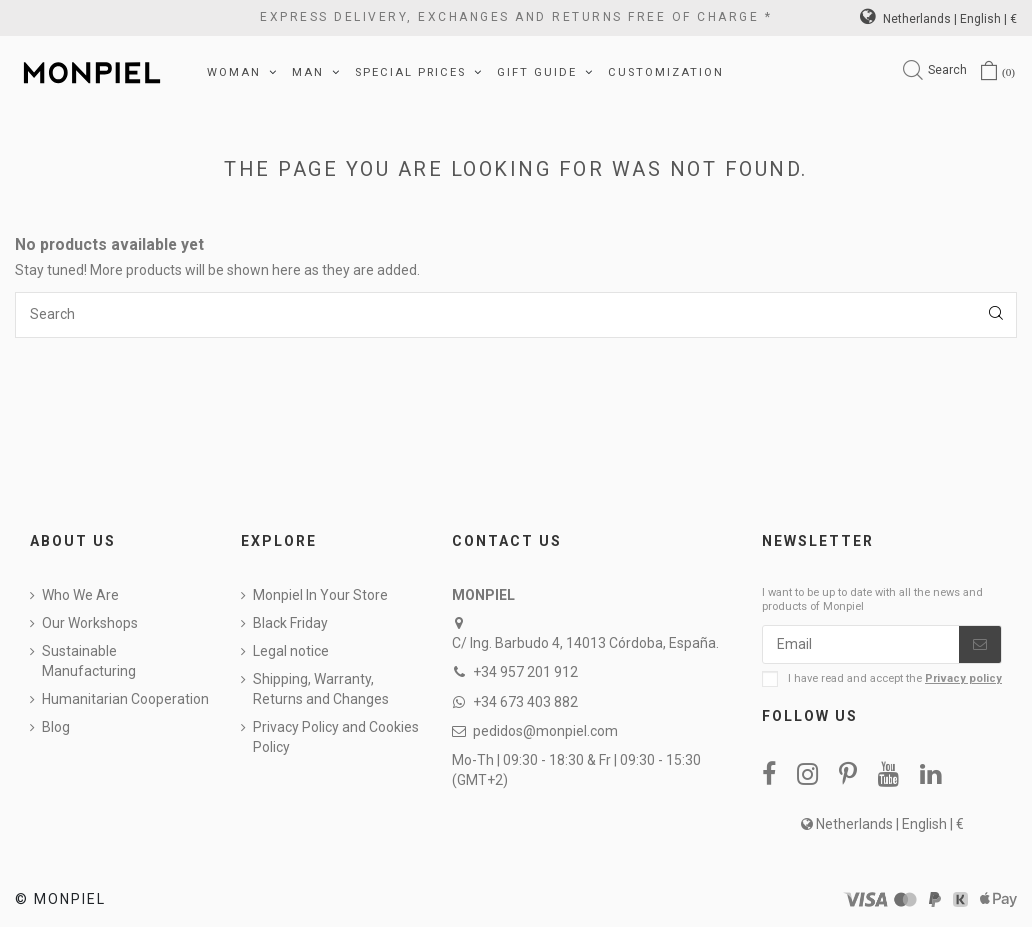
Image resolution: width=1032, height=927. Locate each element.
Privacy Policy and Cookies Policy (336, 737)
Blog (56, 727)
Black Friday (290, 623)
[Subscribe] (980, 645)
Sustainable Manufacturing (89, 661)
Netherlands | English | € (938, 19)
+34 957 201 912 (525, 672)
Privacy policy (963, 678)
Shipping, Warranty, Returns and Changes (321, 689)
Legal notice (291, 651)
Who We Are (80, 595)
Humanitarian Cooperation (125, 699)
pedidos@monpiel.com (545, 731)
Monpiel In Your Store (320, 595)
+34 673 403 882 (525, 702)
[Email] (861, 645)
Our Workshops (90, 623)
